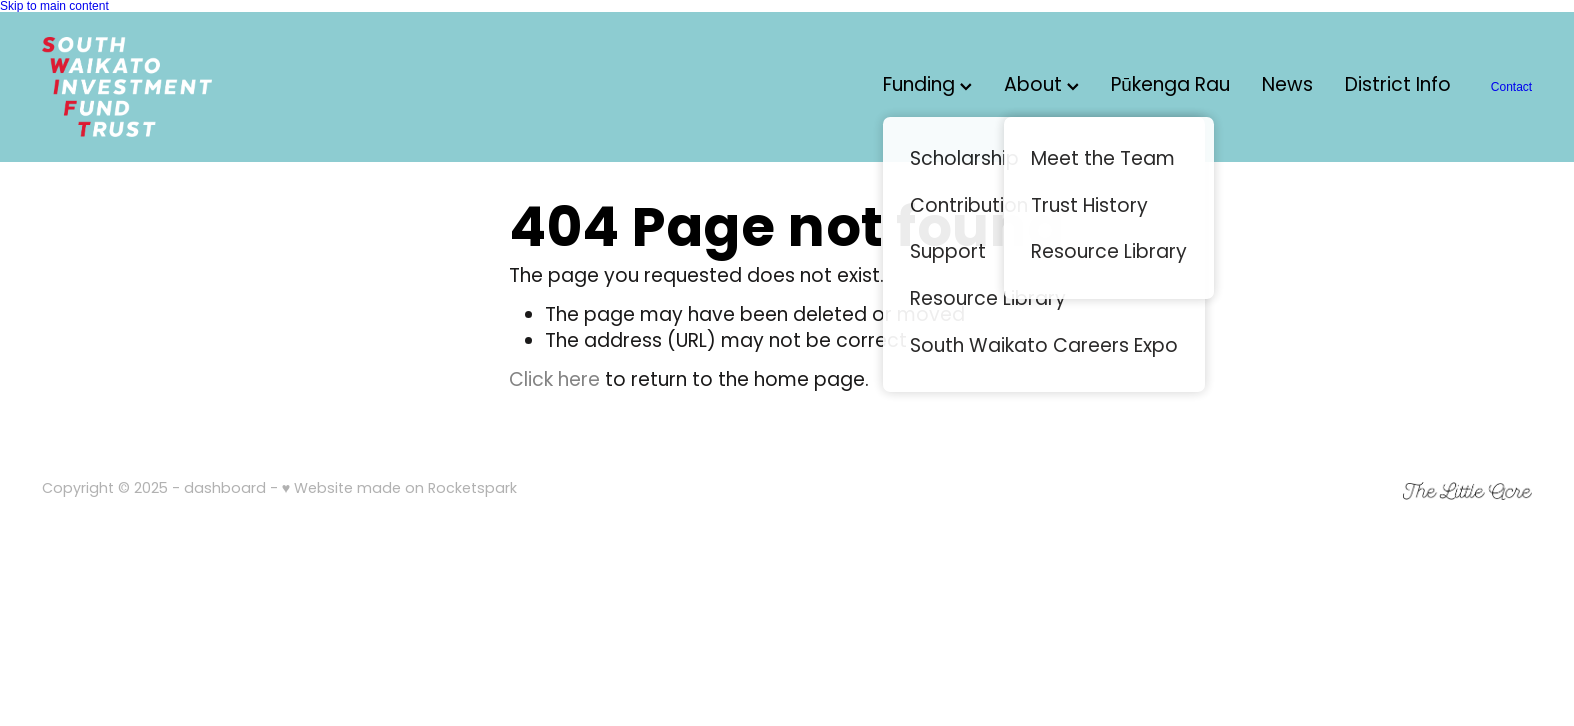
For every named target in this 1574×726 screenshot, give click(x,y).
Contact (1511, 87)
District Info (1398, 86)
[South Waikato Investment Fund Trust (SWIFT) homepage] (191, 87)
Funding (927, 86)
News (1287, 86)
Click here (554, 381)
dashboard (225, 489)
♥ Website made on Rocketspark (399, 489)
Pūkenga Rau (1170, 86)
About (1041, 86)
